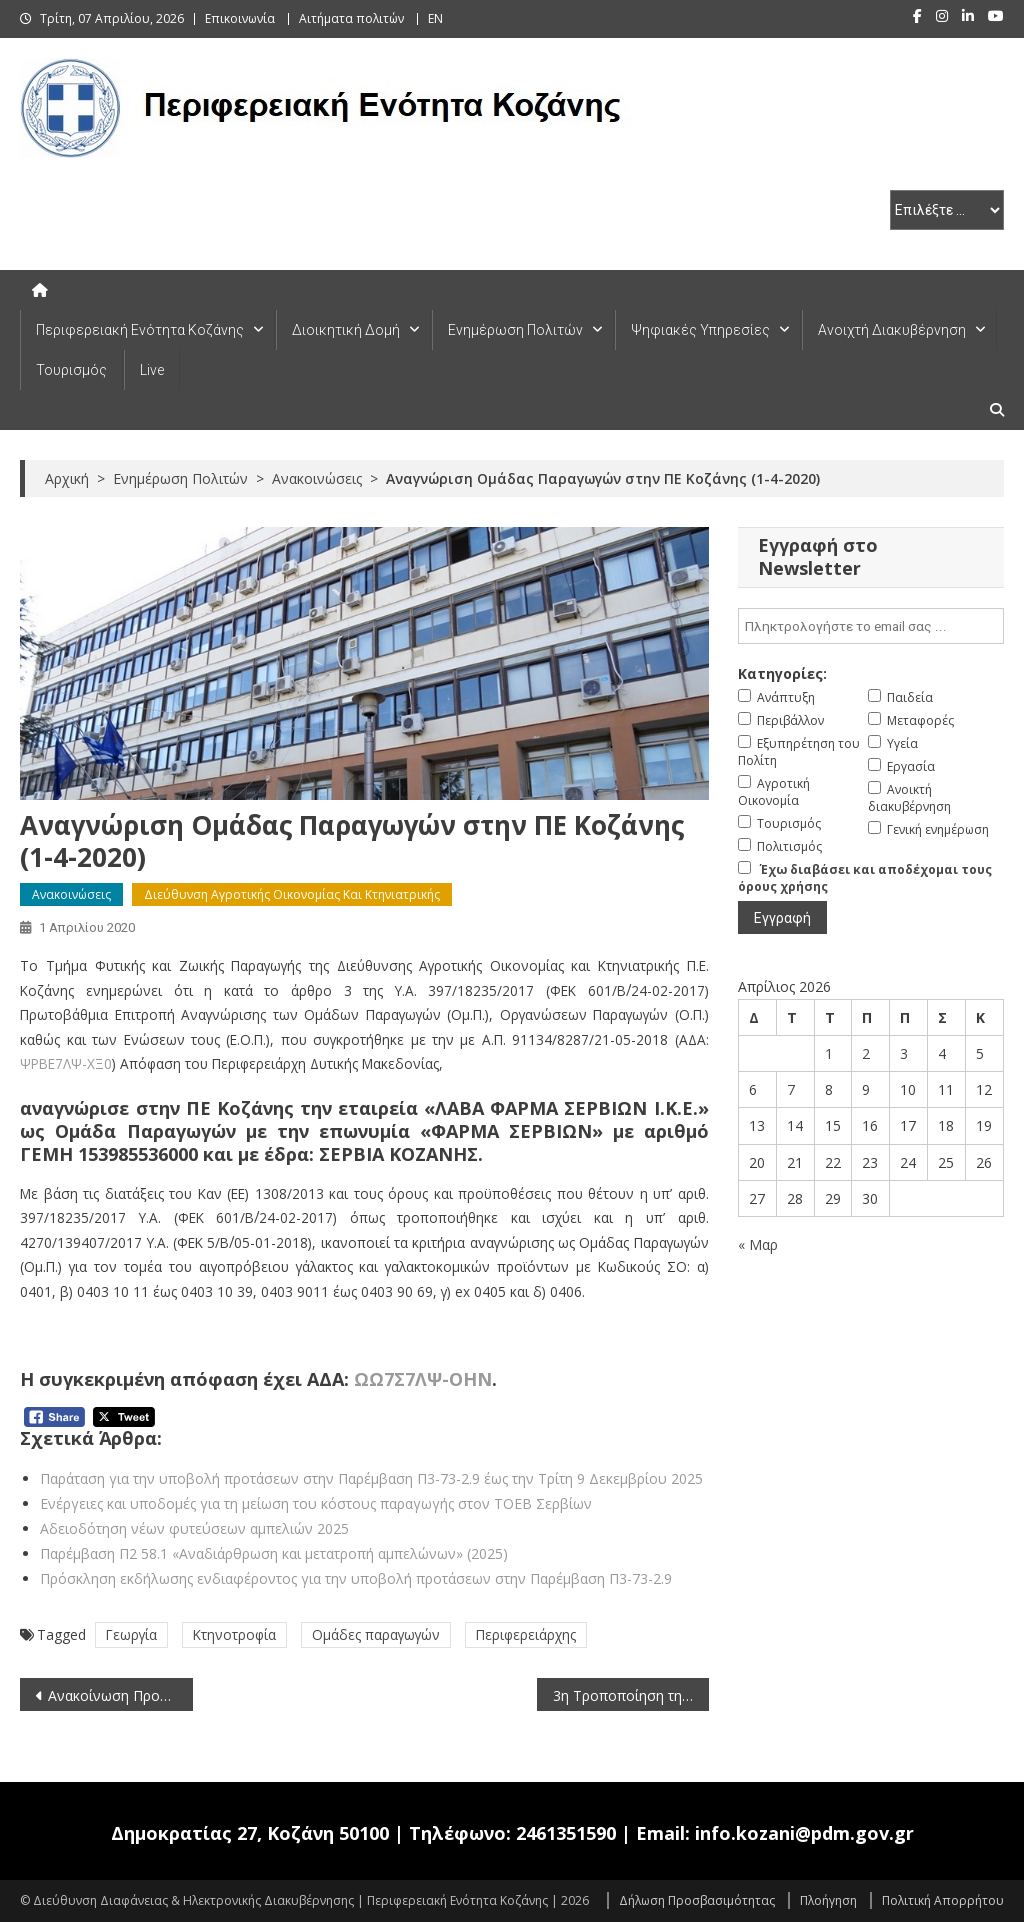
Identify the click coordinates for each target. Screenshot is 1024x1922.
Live (152, 370)
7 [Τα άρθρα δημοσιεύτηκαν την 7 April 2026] (791, 1089)
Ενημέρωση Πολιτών (515, 330)
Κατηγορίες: (782, 673)
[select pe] (947, 210)
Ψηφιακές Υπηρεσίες (700, 330)
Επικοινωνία (240, 18)
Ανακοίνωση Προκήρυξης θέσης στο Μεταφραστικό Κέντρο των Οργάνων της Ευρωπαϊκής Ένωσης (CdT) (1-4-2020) (120, 1695)
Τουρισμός (71, 370)
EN (435, 18)
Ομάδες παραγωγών (376, 1634)
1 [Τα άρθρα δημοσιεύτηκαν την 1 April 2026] (829, 1053)
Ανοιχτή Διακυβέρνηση (892, 330)
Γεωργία (131, 1634)
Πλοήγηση (828, 1900)
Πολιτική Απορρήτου (943, 1900)
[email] (870, 626)
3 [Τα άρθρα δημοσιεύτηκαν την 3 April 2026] (904, 1053)
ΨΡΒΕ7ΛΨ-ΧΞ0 (66, 1063)
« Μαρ (758, 1244)
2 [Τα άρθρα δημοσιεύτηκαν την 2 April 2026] (866, 1053)
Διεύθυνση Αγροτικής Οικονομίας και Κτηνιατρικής (292, 894)
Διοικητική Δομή (346, 330)
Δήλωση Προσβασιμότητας (697, 1900)
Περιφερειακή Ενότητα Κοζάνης (140, 330)
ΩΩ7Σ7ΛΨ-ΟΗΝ (423, 1379)
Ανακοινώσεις (71, 894)
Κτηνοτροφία (234, 1634)
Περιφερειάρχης (526, 1634)
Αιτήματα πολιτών (351, 18)
